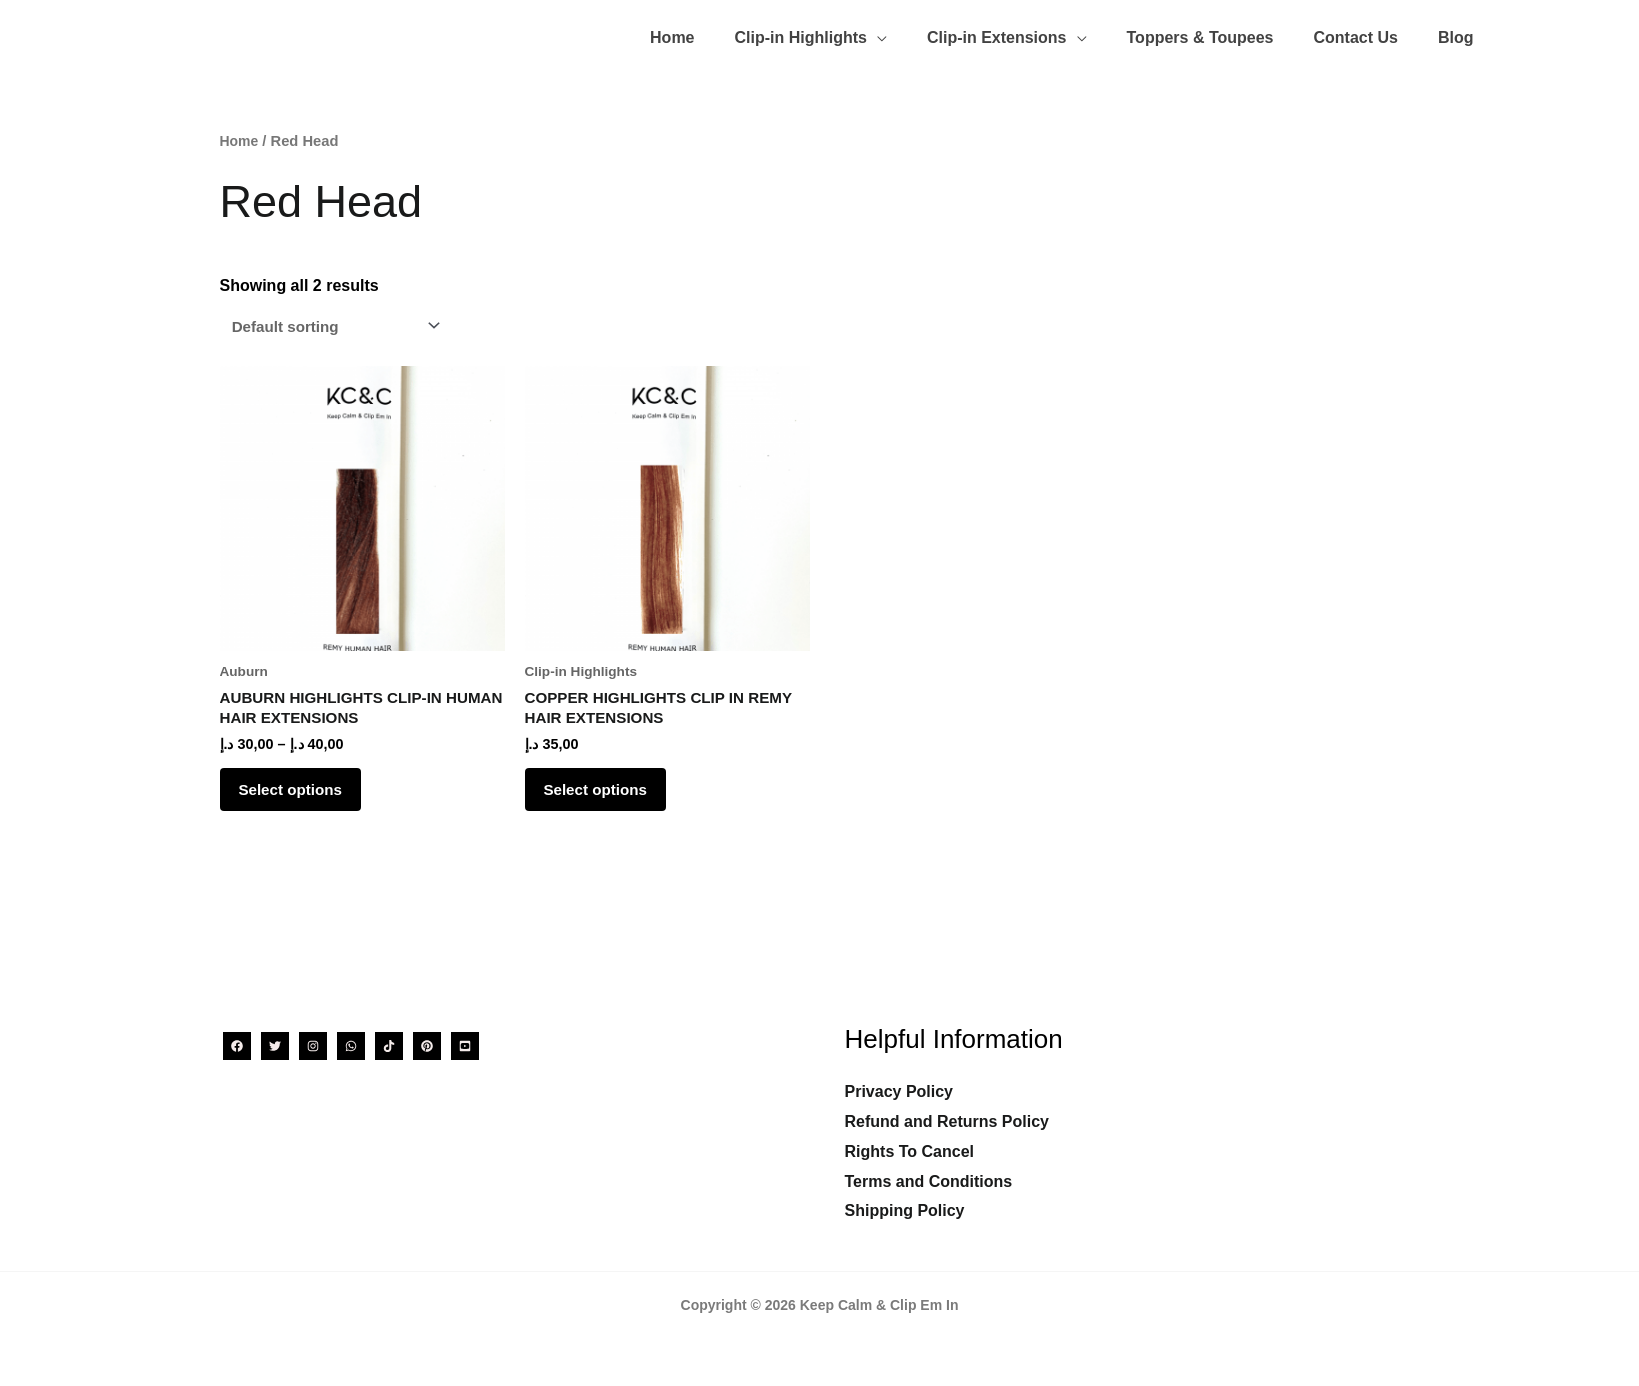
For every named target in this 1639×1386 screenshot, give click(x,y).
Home (240, 131)
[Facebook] (237, 1046)
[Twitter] (275, 1046)
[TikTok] (389, 1046)
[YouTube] (465, 1046)
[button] (847, 28)
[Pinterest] (427, 1046)
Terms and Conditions (929, 1181)
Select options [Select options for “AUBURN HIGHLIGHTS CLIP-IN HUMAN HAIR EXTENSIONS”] (304, 788)
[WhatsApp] (351, 1046)
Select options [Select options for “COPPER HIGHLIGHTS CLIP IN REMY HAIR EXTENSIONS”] (609, 788)
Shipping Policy (905, 1210)
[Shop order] (338, 316)
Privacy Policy (899, 1091)
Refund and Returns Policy (947, 1121)
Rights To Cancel (910, 1151)
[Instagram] (313, 1046)
